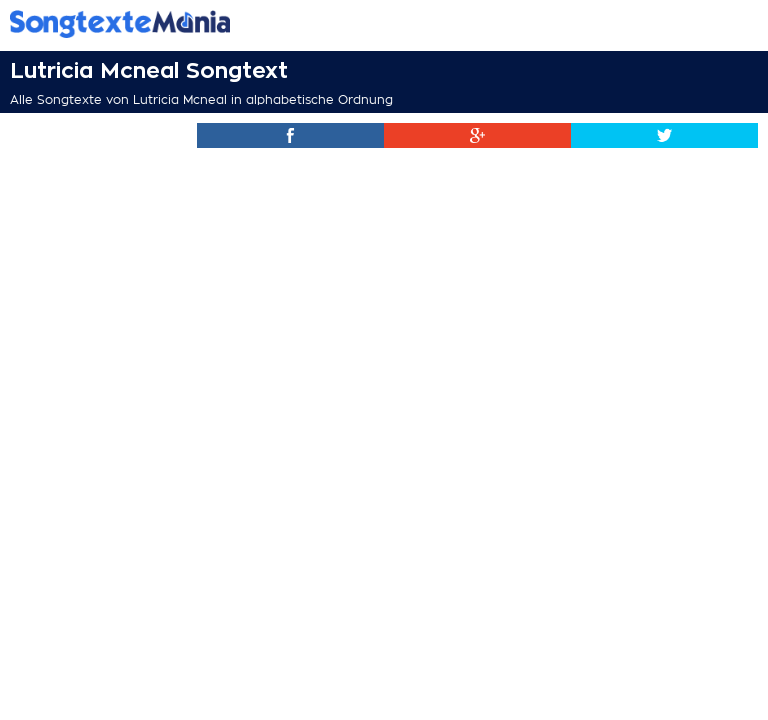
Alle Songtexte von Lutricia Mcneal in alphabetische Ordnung (201, 100)
